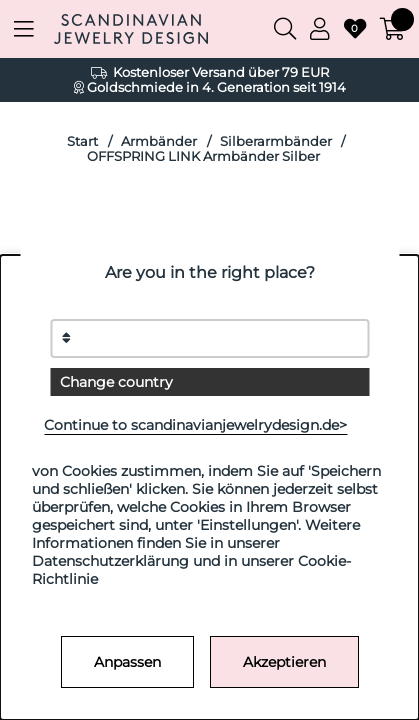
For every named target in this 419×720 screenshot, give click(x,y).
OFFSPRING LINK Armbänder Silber (203, 156)
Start (82, 141)
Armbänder (159, 141)
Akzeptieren (284, 662)
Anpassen (127, 662)
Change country (116, 382)
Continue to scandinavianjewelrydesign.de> (195, 425)
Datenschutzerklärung (110, 561)
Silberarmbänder (276, 141)
